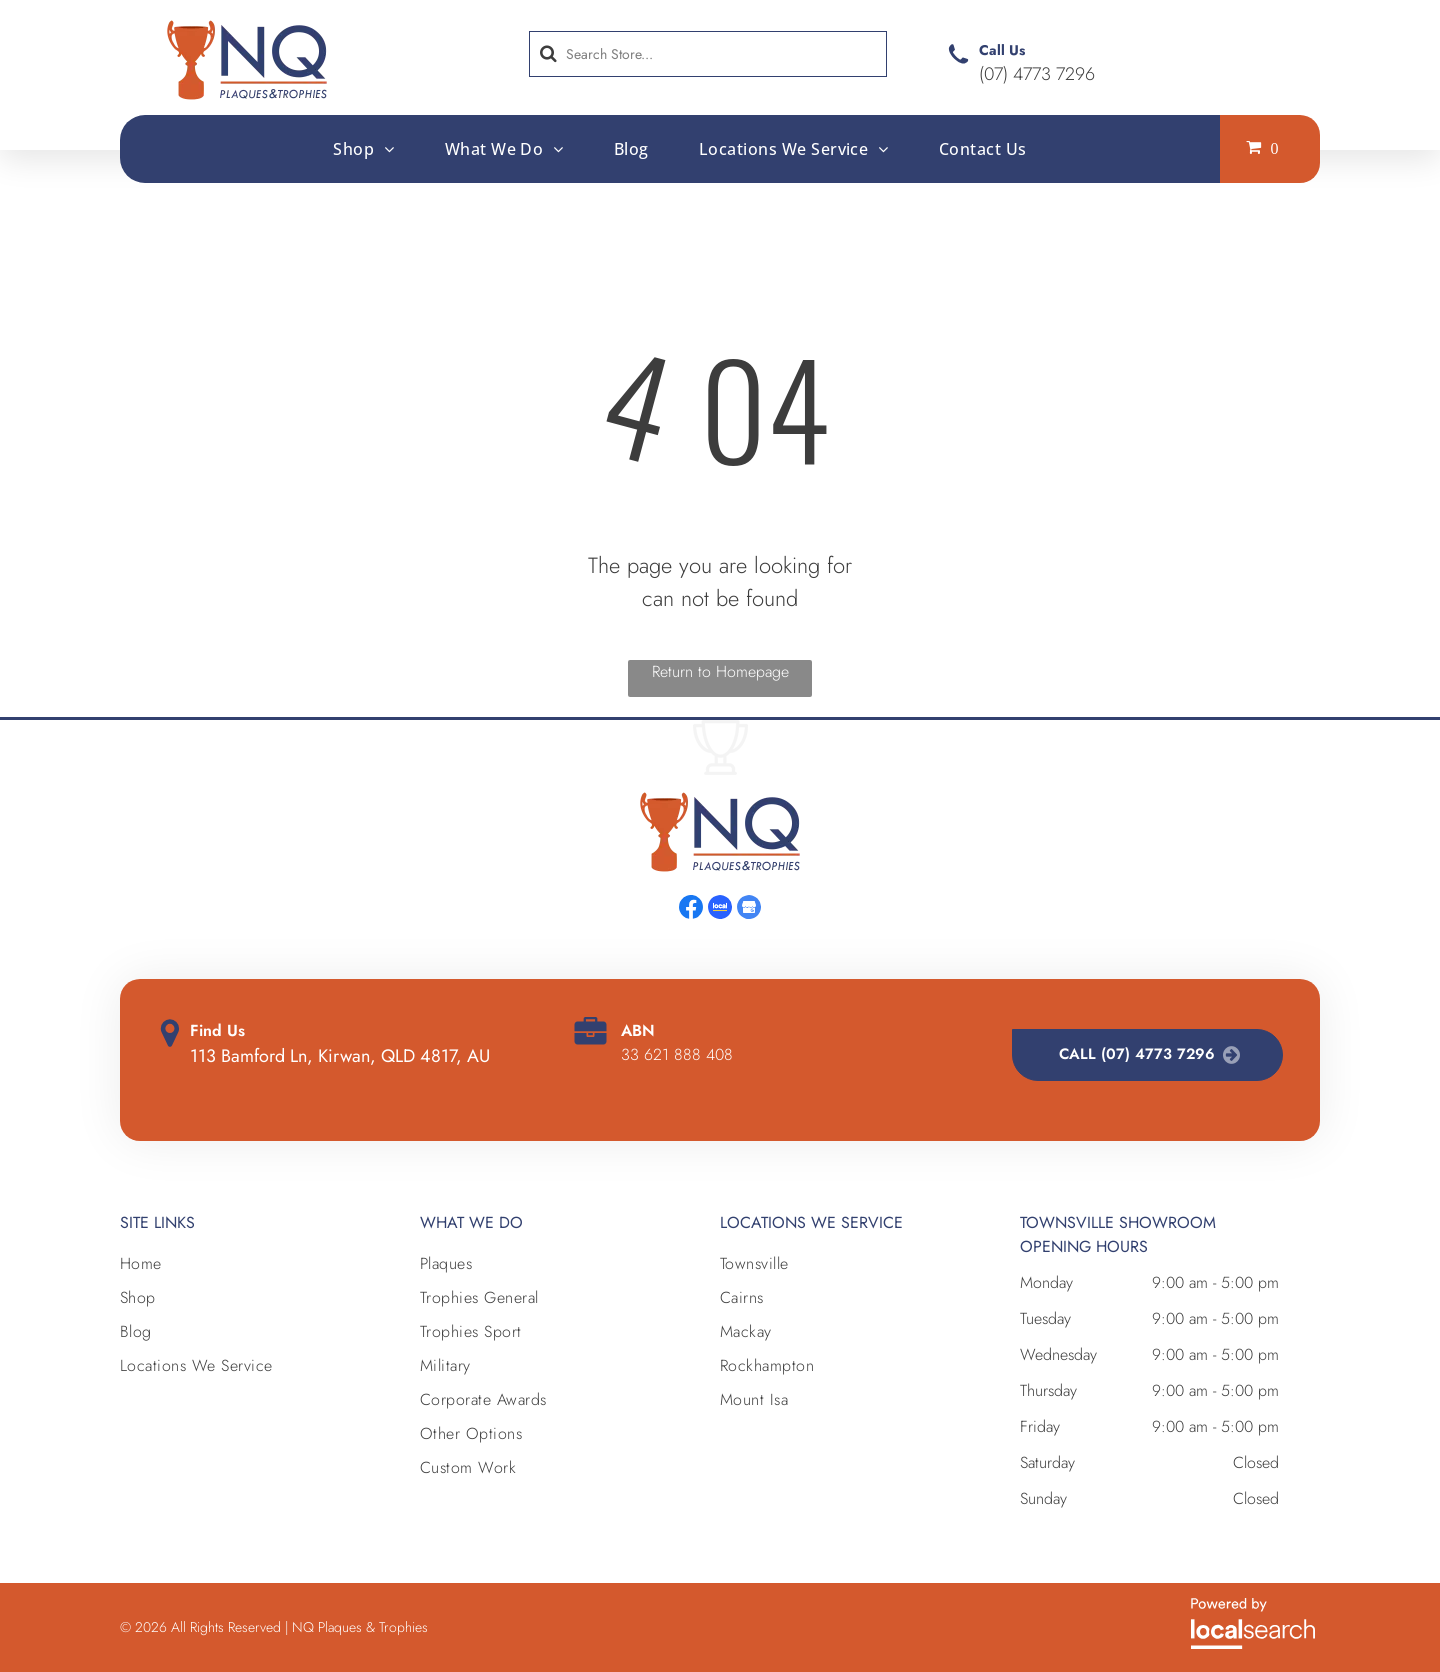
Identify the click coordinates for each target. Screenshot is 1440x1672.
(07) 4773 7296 (1037, 74)
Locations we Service (811, 1222)
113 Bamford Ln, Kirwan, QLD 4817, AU (340, 1056)
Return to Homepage (720, 671)
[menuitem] (363, 148)
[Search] (708, 54)
